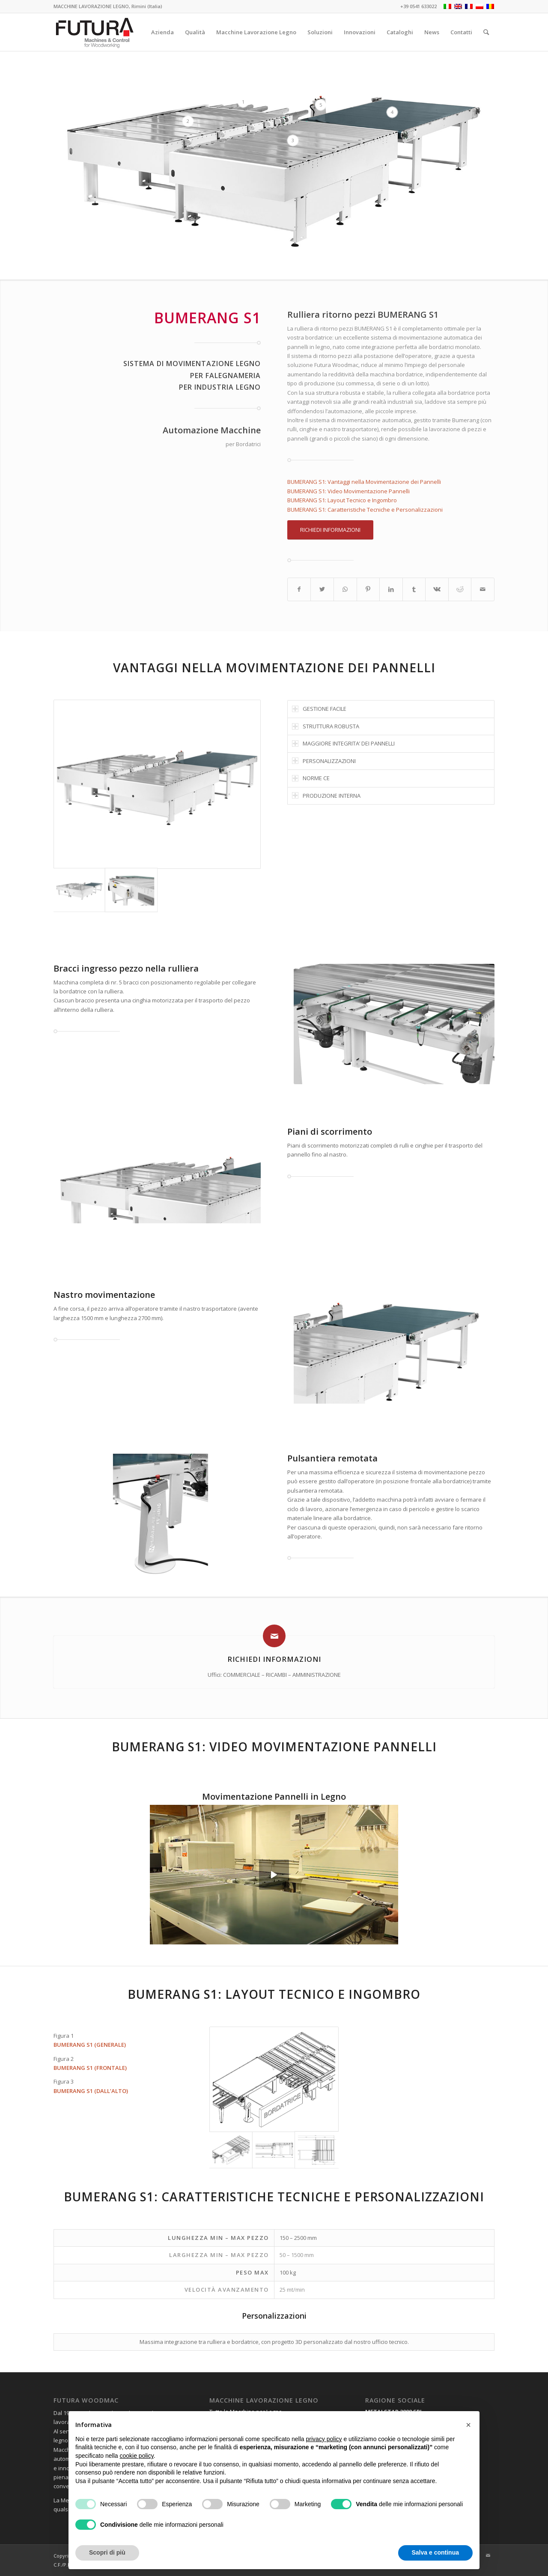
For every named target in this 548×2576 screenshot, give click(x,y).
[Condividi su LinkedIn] (391, 589)
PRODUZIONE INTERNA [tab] (326, 795)
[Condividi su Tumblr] (414, 589)
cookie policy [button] (137, 2455)
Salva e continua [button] (435, 2552)
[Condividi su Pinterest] (368, 589)
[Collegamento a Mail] (488, 2555)
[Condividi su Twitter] (322, 589)
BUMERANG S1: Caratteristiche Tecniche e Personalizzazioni (365, 509)
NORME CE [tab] (311, 778)
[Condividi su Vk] (437, 589)
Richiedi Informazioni (274, 1659)
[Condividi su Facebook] (299, 589)
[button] (468, 2425)
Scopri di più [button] (107, 2552)
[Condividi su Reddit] (460, 589)
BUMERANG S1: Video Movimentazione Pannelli (348, 491)
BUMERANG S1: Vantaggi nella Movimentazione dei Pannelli (364, 482)
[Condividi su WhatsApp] (345, 589)
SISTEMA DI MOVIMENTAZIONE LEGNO (192, 363)
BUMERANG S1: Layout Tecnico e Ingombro (342, 500)
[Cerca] (486, 32)
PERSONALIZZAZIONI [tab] (324, 761)
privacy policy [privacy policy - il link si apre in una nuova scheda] (324, 2439)
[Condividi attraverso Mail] (482, 589)
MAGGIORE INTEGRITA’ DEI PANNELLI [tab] (343, 743)
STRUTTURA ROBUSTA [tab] (325, 726)
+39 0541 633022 (418, 6)
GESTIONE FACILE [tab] (319, 709)
